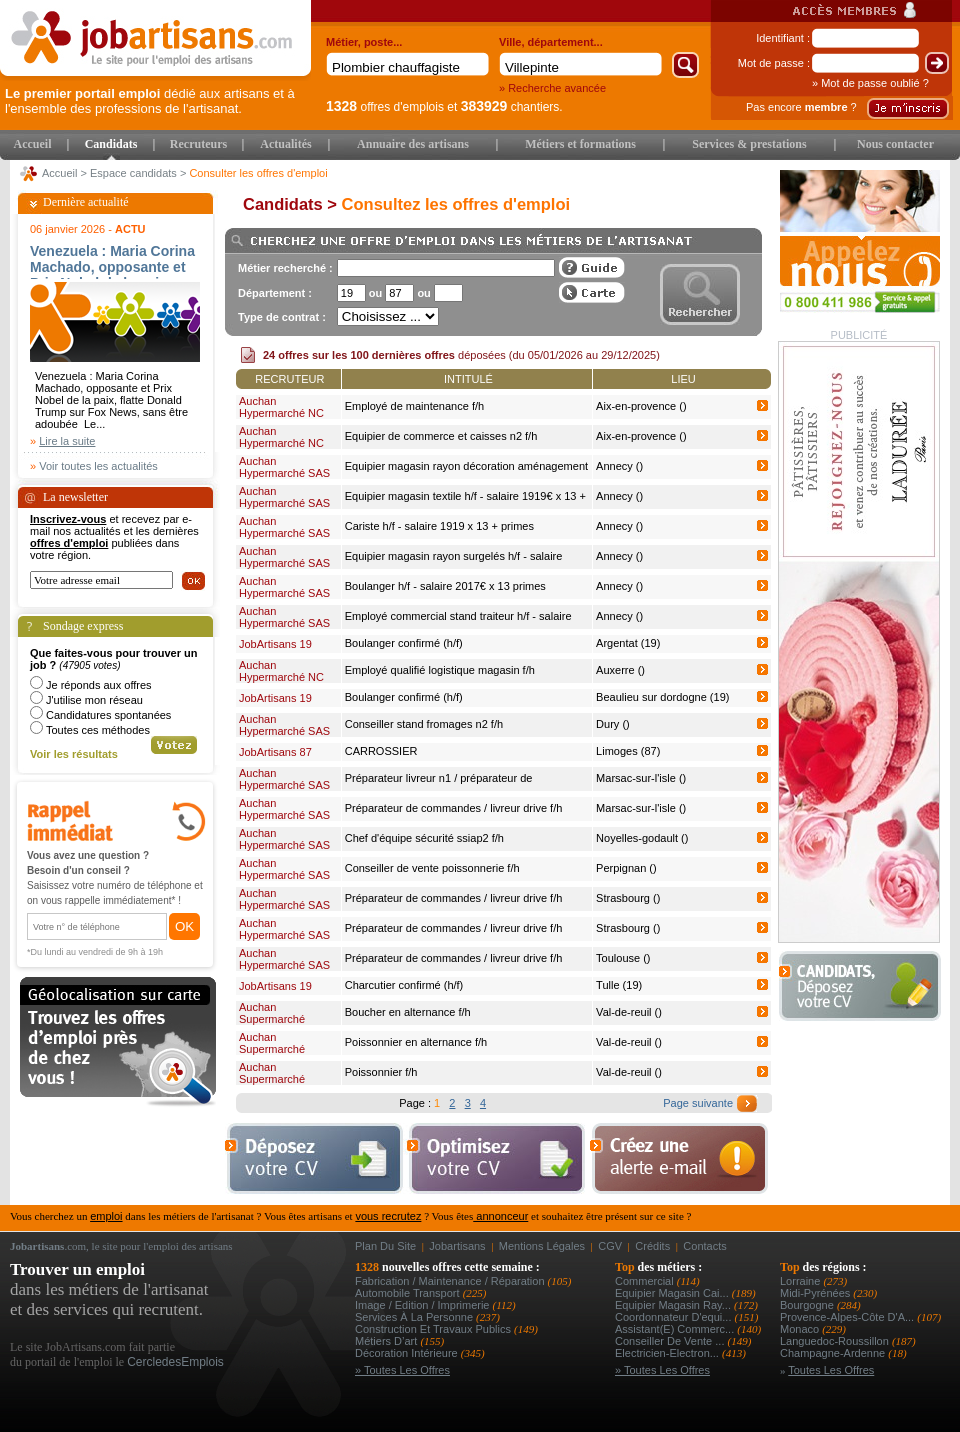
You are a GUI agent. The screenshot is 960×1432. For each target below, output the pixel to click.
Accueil (33, 144)
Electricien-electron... (668, 1353)
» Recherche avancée (552, 88)
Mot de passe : (774, 63)
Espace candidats (133, 173)
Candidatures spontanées (108, 715)
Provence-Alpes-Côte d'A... (848, 1317)
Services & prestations (749, 144)
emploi (106, 1216)
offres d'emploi (69, 543)
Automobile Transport (409, 1293)
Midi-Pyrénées (816, 1293)
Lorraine (801, 1281)
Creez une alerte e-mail (679, 1158)
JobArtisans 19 (275, 644)
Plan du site (385, 1246)
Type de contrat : (282, 317)
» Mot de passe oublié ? (870, 83)
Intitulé (468, 379)
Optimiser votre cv (494, 1158)
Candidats (111, 144)
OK (184, 926)
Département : (275, 293)
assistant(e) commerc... (676, 1329)
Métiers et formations (580, 144)
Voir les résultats (74, 754)
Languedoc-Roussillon (836, 1341)
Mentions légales (542, 1246)
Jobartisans (457, 1246)
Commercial (646, 1281)
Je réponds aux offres (99, 685)
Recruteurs (198, 144)
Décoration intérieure (408, 1353)
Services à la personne (415, 1317)
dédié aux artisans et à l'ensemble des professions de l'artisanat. (150, 101)
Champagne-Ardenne (834, 1353)
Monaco (801, 1329)
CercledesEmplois (175, 1362)
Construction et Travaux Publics (434, 1329)
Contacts (704, 1246)
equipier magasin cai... (673, 1293)
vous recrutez (388, 1216)
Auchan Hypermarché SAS (284, 467)
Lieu (683, 379)
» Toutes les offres (402, 1370)
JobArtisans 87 (275, 752)
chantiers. (512, 107)
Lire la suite (67, 441)
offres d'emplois (385, 107)
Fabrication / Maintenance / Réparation (451, 1281)
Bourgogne (808, 1305)
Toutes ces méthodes (98, 730)
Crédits (652, 1246)
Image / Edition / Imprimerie (424, 1305)
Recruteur (289, 379)
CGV (610, 1246)
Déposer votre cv (314, 1158)
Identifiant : (783, 38)
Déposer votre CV (865, 986)
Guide (592, 267)
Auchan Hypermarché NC (281, 407)
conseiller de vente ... (671, 1341)
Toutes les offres (831, 1370)
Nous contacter (895, 144)
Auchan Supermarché (272, 1013)
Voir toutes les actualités (98, 466)
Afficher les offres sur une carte (592, 292)
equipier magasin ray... (674, 1305)
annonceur (500, 1216)
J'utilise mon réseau (94, 700)
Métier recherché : (285, 268)
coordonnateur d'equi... (675, 1317)
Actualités (285, 144)
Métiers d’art (387, 1341)
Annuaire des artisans (413, 144)
